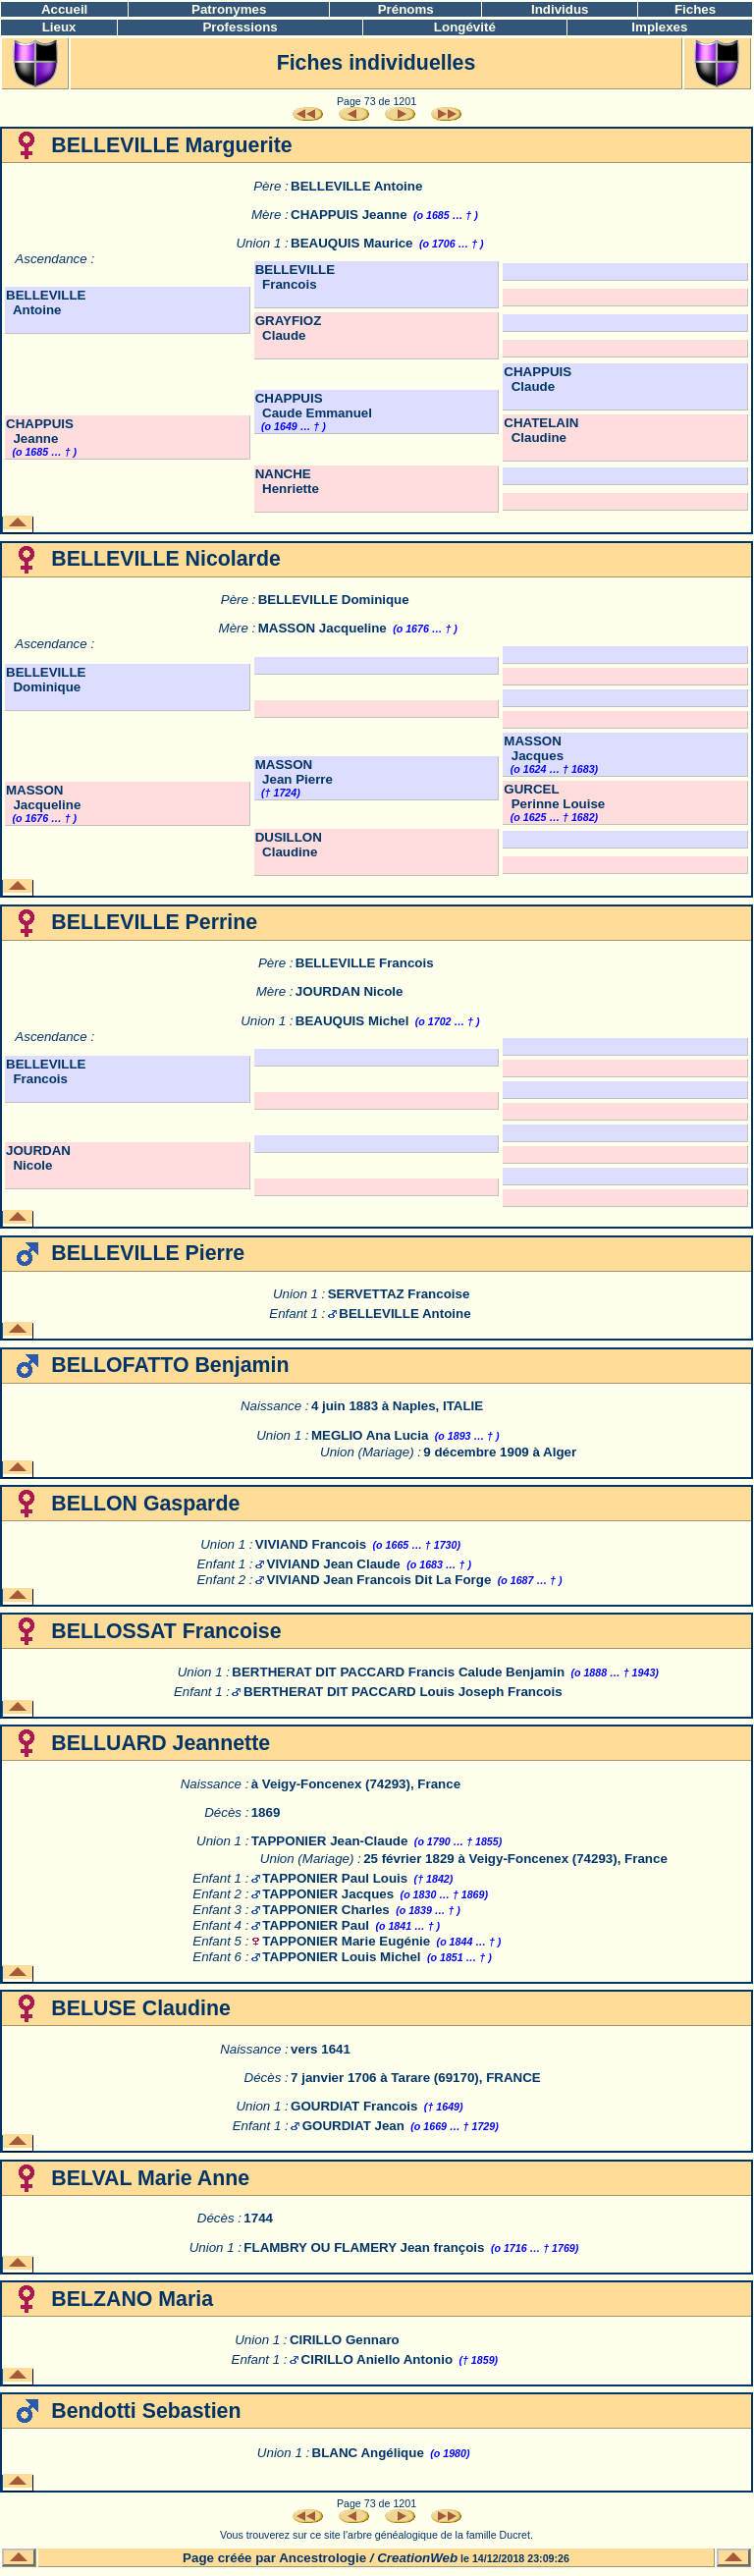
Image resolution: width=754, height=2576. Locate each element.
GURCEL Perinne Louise (554, 796)
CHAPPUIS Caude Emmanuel (313, 405)
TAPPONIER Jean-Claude (329, 1841)
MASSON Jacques (534, 748)
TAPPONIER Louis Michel (341, 1956)
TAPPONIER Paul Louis (334, 1878)
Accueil (64, 9)
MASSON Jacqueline (322, 628)
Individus (560, 9)
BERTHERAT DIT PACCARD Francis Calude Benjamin (398, 1672)
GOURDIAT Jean (353, 2125)
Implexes (659, 27)
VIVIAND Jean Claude (334, 1564)
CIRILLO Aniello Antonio (377, 2359)
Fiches (695, 9)
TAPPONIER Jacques (328, 1894)
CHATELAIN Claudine (541, 430)
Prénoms (406, 9)
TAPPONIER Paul (315, 1925)
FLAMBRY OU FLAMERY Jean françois (363, 2247)
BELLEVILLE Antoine (356, 186)
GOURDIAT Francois (354, 2106)
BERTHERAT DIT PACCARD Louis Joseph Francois (403, 1691)
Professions (239, 27)
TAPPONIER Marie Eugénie (346, 1941)
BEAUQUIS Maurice (351, 243)
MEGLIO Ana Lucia (369, 1435)
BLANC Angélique (368, 2452)
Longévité (465, 27)
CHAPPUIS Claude (537, 379)
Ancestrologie (322, 2557)
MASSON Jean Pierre (294, 772)
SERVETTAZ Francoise (399, 1294)
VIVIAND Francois (310, 1544)
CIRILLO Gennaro (345, 2339)
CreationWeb (417, 2557)
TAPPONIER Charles (325, 1909)
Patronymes (228, 9)
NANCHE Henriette (287, 481)
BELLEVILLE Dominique (333, 599)
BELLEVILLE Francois (295, 277)
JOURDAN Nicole (350, 991)
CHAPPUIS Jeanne (349, 214)
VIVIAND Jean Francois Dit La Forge (379, 1579)
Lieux (59, 27)
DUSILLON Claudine (288, 844)
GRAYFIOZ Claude (288, 328)
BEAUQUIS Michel (352, 1021)
